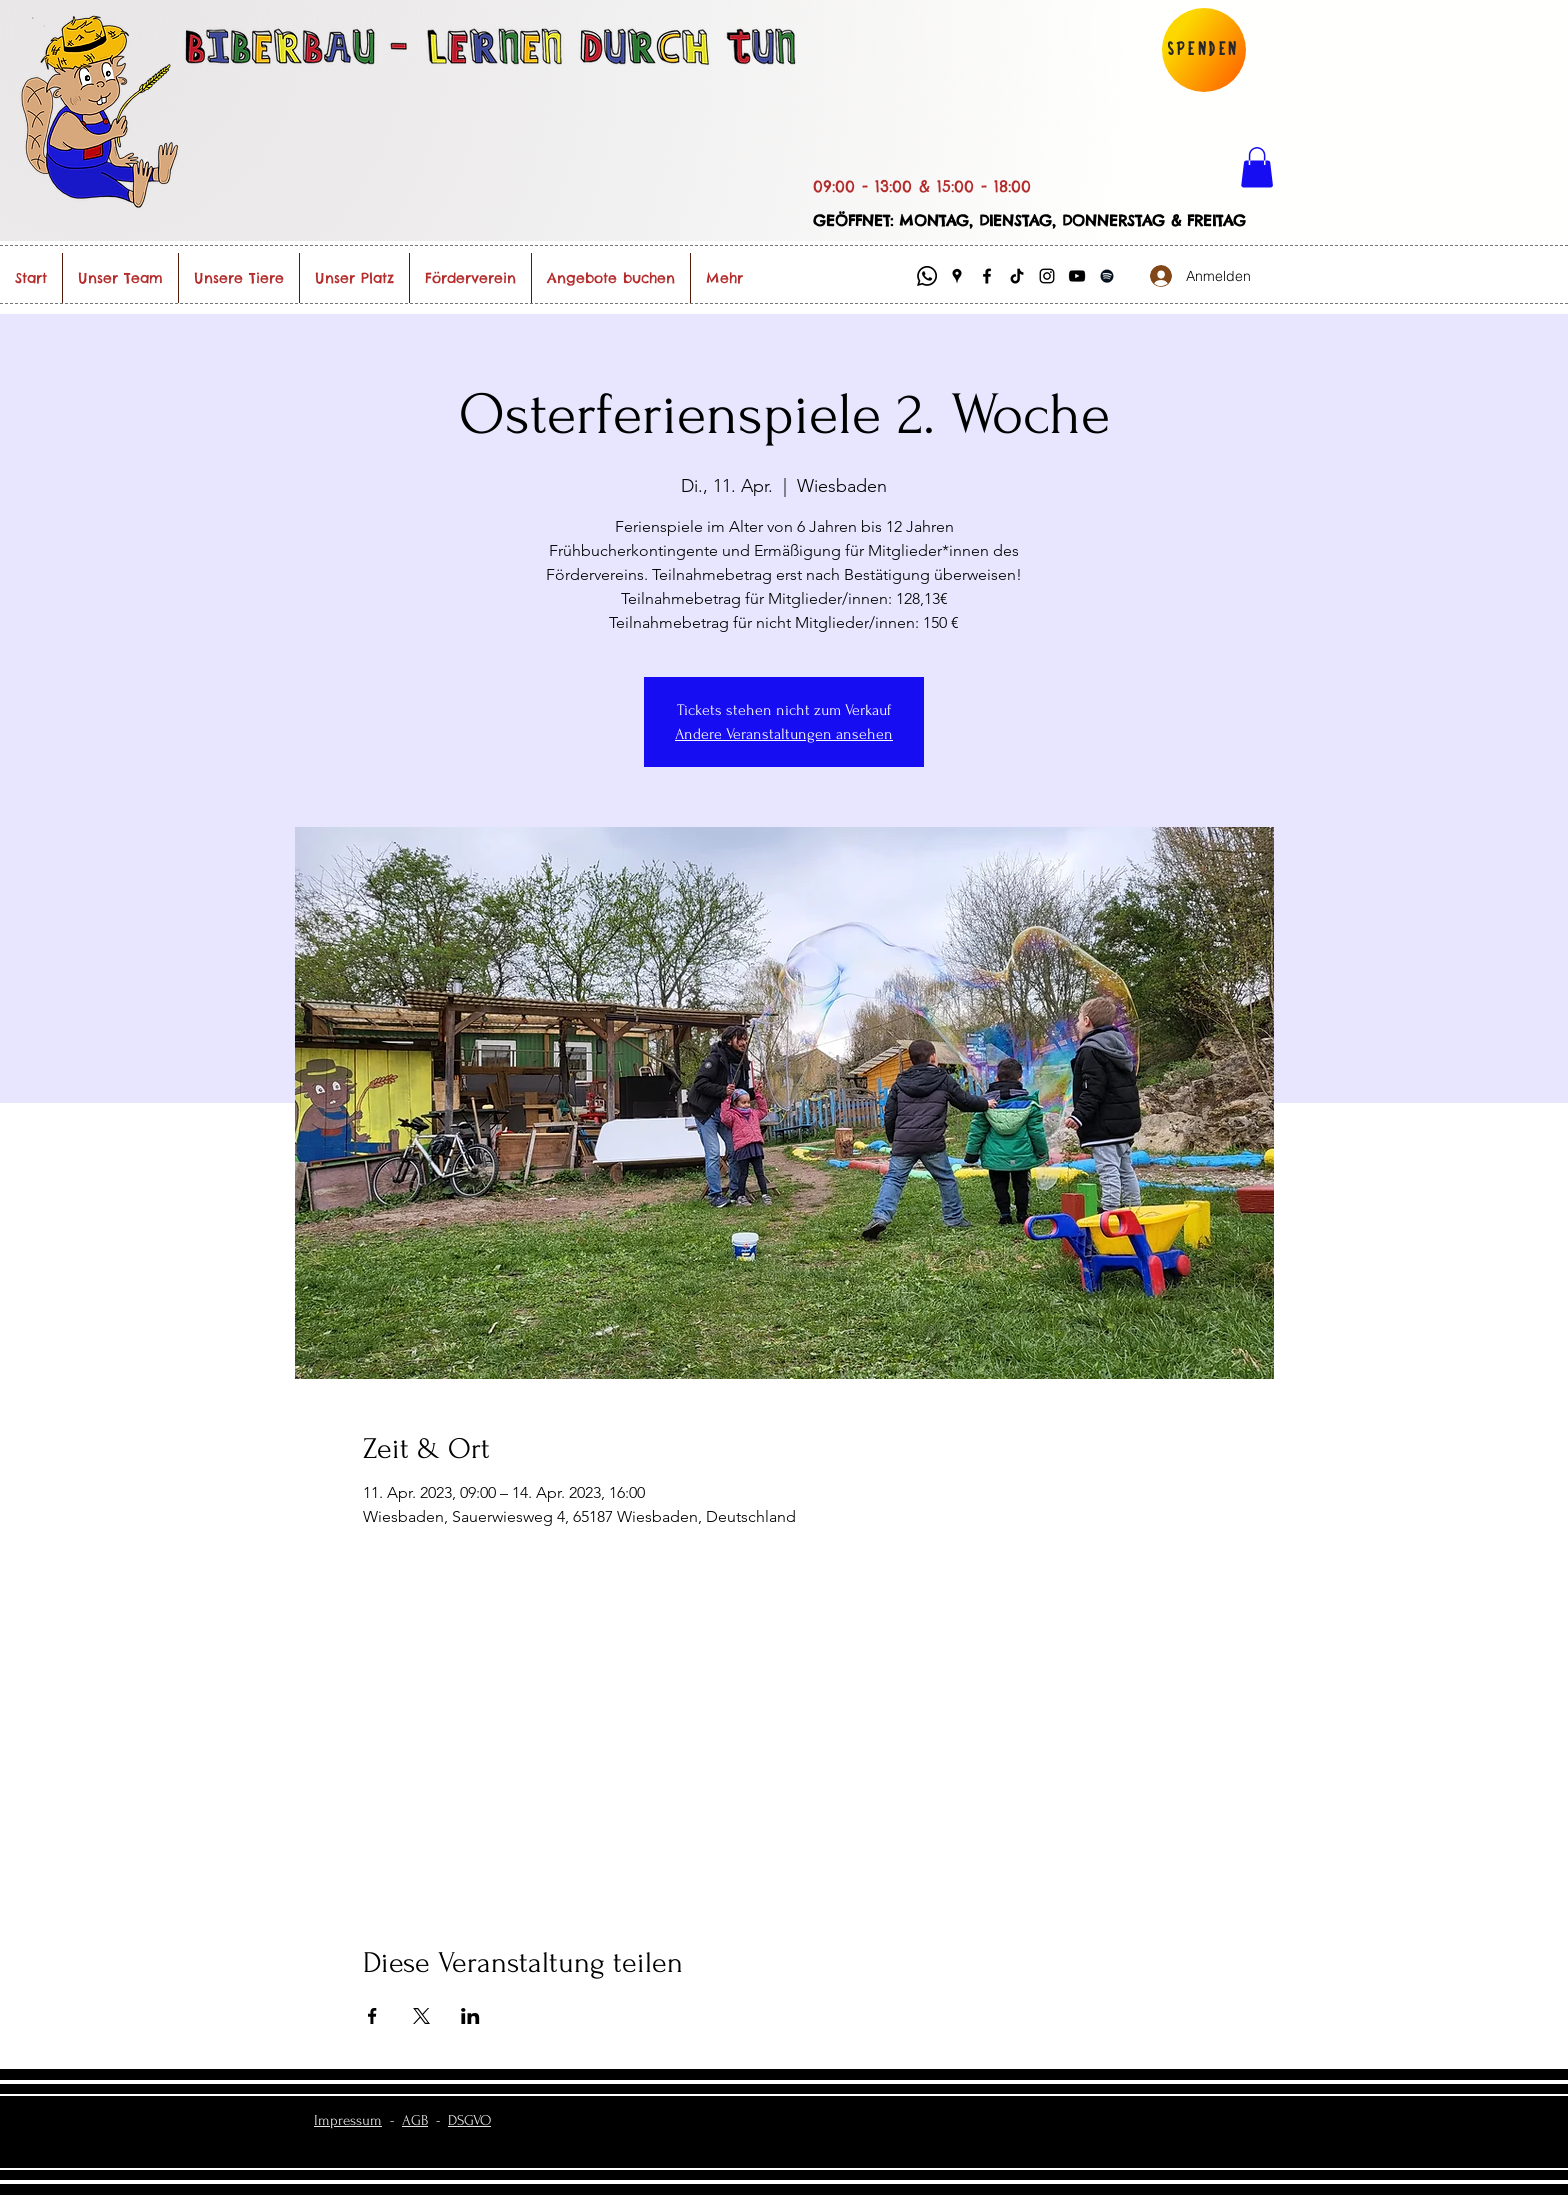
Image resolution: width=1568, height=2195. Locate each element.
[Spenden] (1204, 50)
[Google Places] (957, 276)
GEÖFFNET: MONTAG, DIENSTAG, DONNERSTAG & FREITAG (1029, 220)
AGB (415, 2120)
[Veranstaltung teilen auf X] (421, 2016)
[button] (1257, 167)
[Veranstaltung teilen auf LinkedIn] (470, 2016)
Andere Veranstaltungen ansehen (784, 734)
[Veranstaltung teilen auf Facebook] (372, 2016)
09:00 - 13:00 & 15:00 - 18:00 (922, 186)
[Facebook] (987, 276)
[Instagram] (1047, 276)
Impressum (348, 2120)
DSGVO (469, 2120)
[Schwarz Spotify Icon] (1107, 276)
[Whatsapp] (927, 276)
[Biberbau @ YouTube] (1077, 276)
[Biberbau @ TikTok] (1017, 276)
